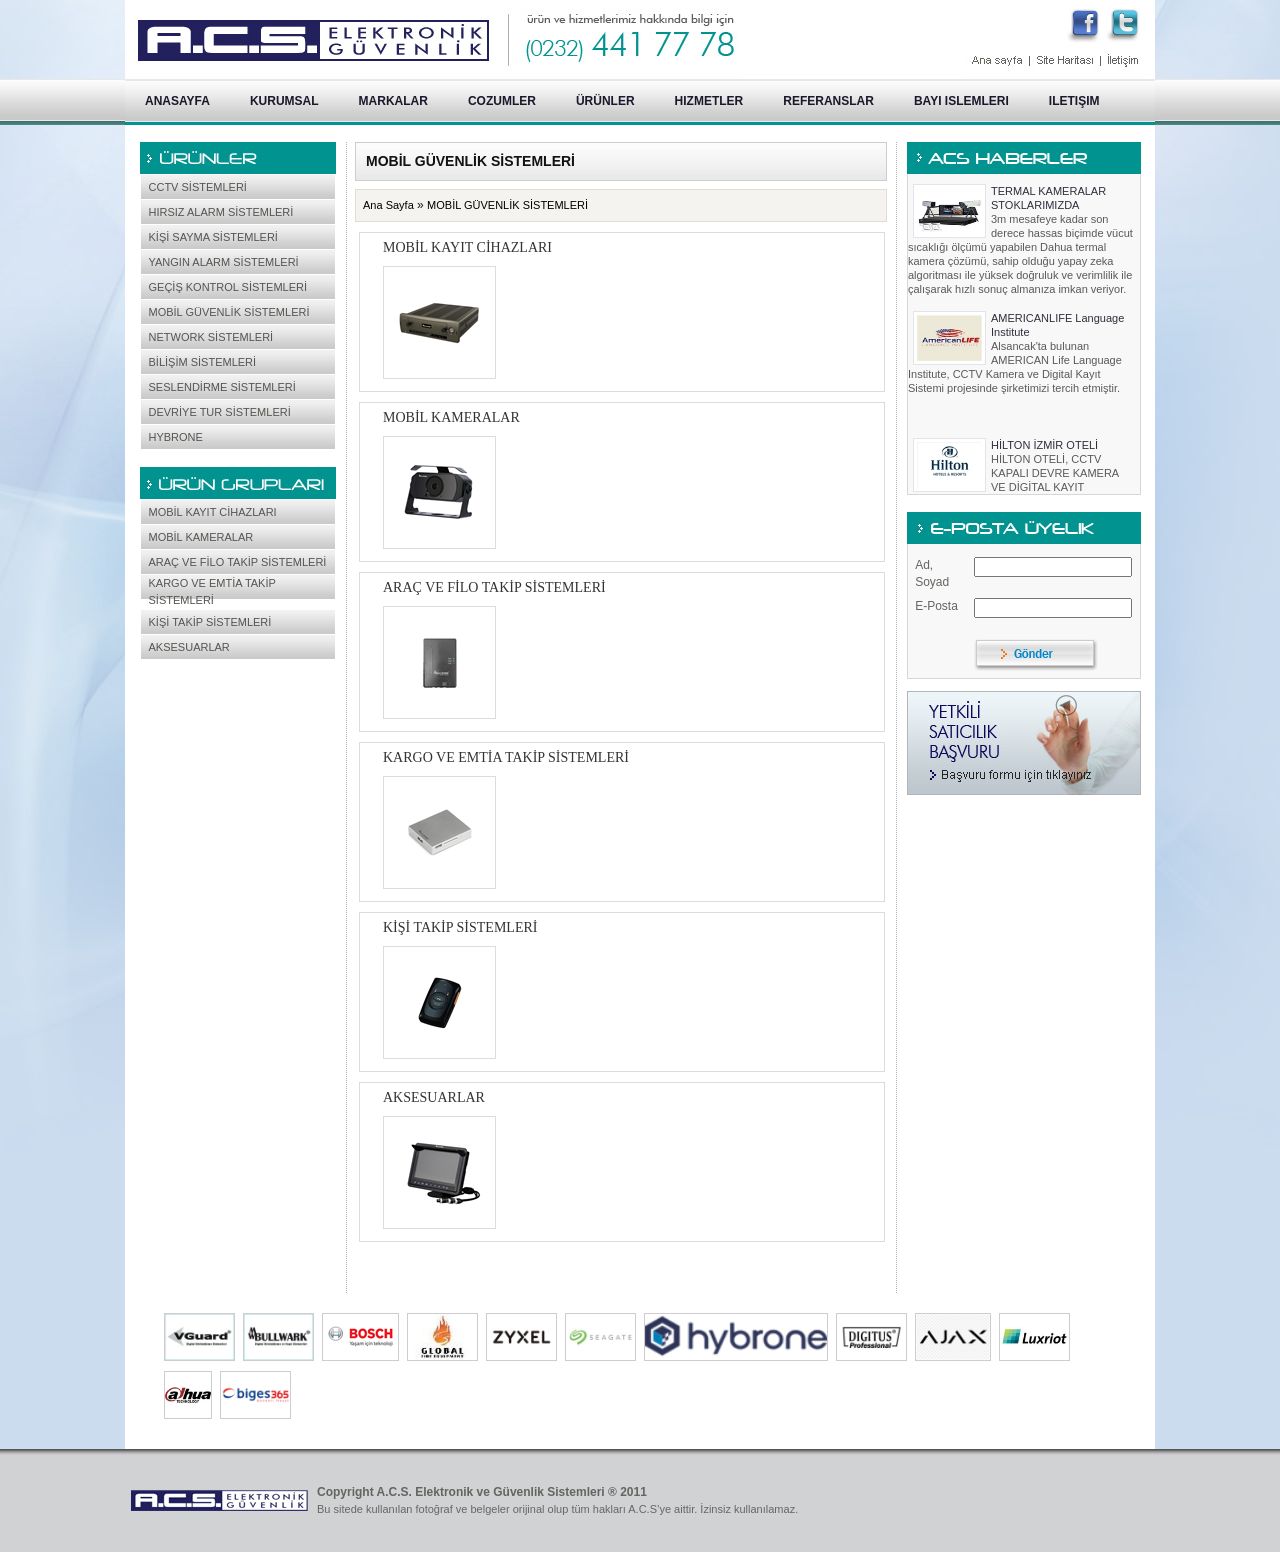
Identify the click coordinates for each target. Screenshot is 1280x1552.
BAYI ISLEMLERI (961, 101)
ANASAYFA (177, 101)
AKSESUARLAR (189, 647)
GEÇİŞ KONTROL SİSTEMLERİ (228, 287)
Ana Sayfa (388, 205)
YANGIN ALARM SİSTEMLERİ (224, 262)
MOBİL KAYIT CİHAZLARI (213, 512)
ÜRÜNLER (605, 101)
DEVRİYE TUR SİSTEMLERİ (220, 412)
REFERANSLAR (828, 101)
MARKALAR (393, 101)
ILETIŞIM (1074, 101)
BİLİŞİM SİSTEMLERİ (203, 362)
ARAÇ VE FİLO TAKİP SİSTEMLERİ (238, 562)
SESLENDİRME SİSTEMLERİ (222, 387)
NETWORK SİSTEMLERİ (211, 337)
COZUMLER (502, 101)
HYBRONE (176, 437)
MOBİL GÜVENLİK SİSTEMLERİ (229, 312)
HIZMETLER (709, 101)
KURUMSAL (284, 101)
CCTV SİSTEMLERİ (198, 187)
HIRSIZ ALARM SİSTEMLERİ (221, 212)
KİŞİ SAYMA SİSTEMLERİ (213, 237)
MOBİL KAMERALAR (201, 537)
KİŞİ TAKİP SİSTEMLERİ (210, 622)
